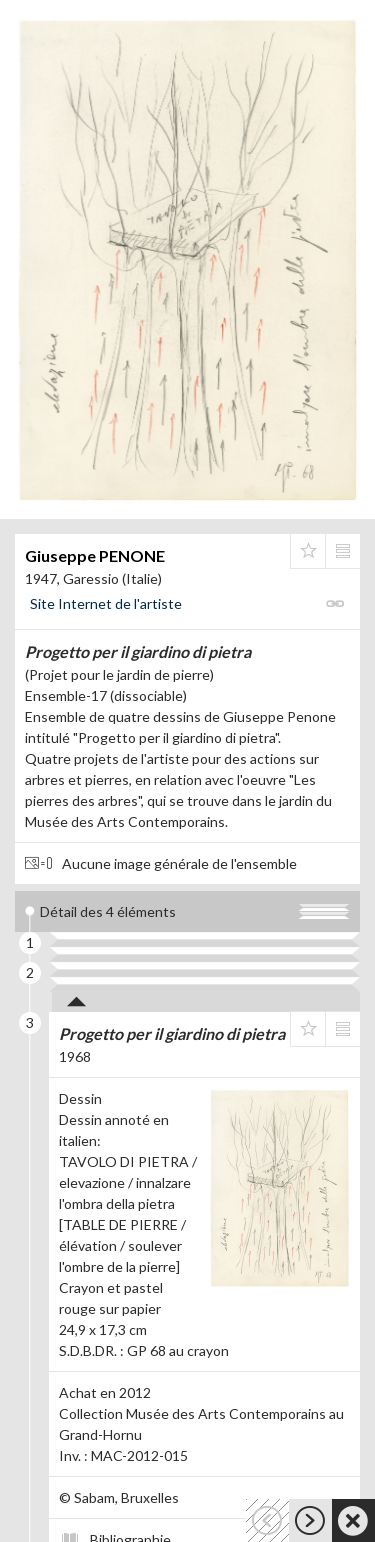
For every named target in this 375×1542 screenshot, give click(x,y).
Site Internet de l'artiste (106, 603)
